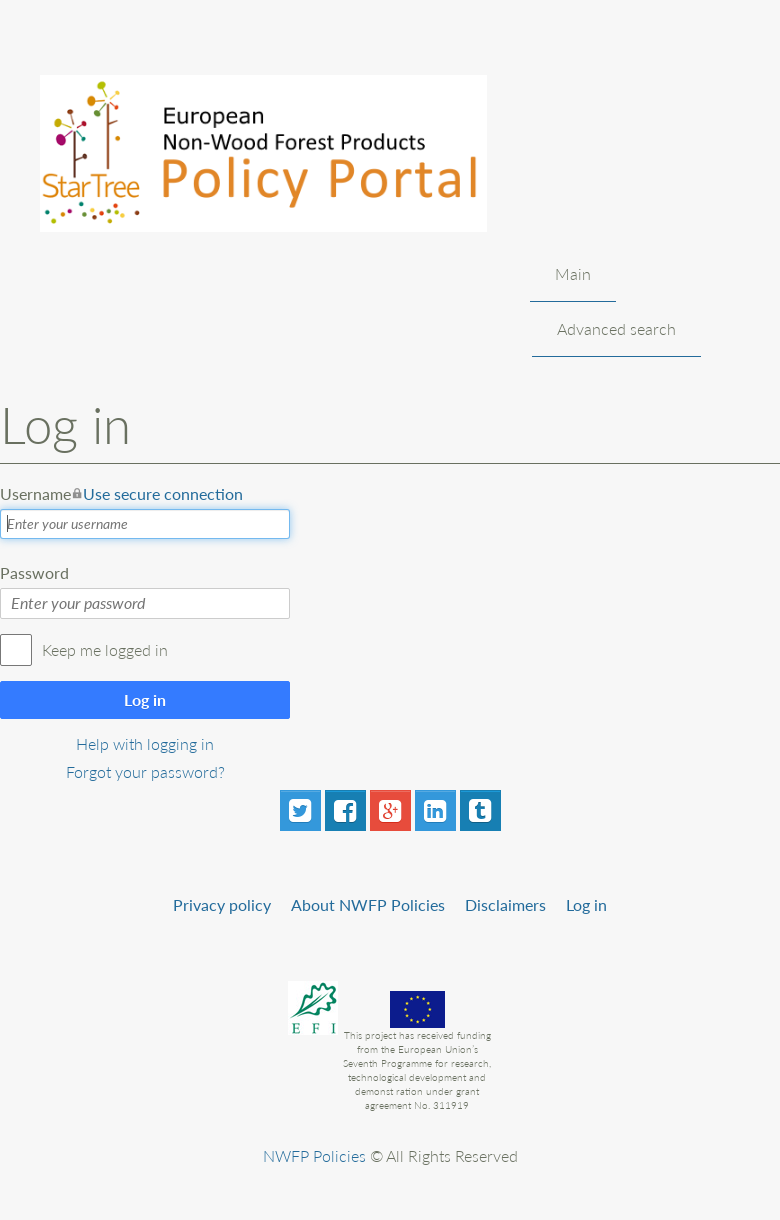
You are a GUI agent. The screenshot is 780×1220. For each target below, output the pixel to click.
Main (573, 273)
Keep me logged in (105, 649)
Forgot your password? (145, 771)
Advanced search (616, 328)
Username (121, 494)
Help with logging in (145, 743)
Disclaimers (505, 904)
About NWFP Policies (368, 904)
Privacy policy (222, 904)
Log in (145, 699)
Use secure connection (163, 493)
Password (34, 572)
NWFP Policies (314, 1155)
